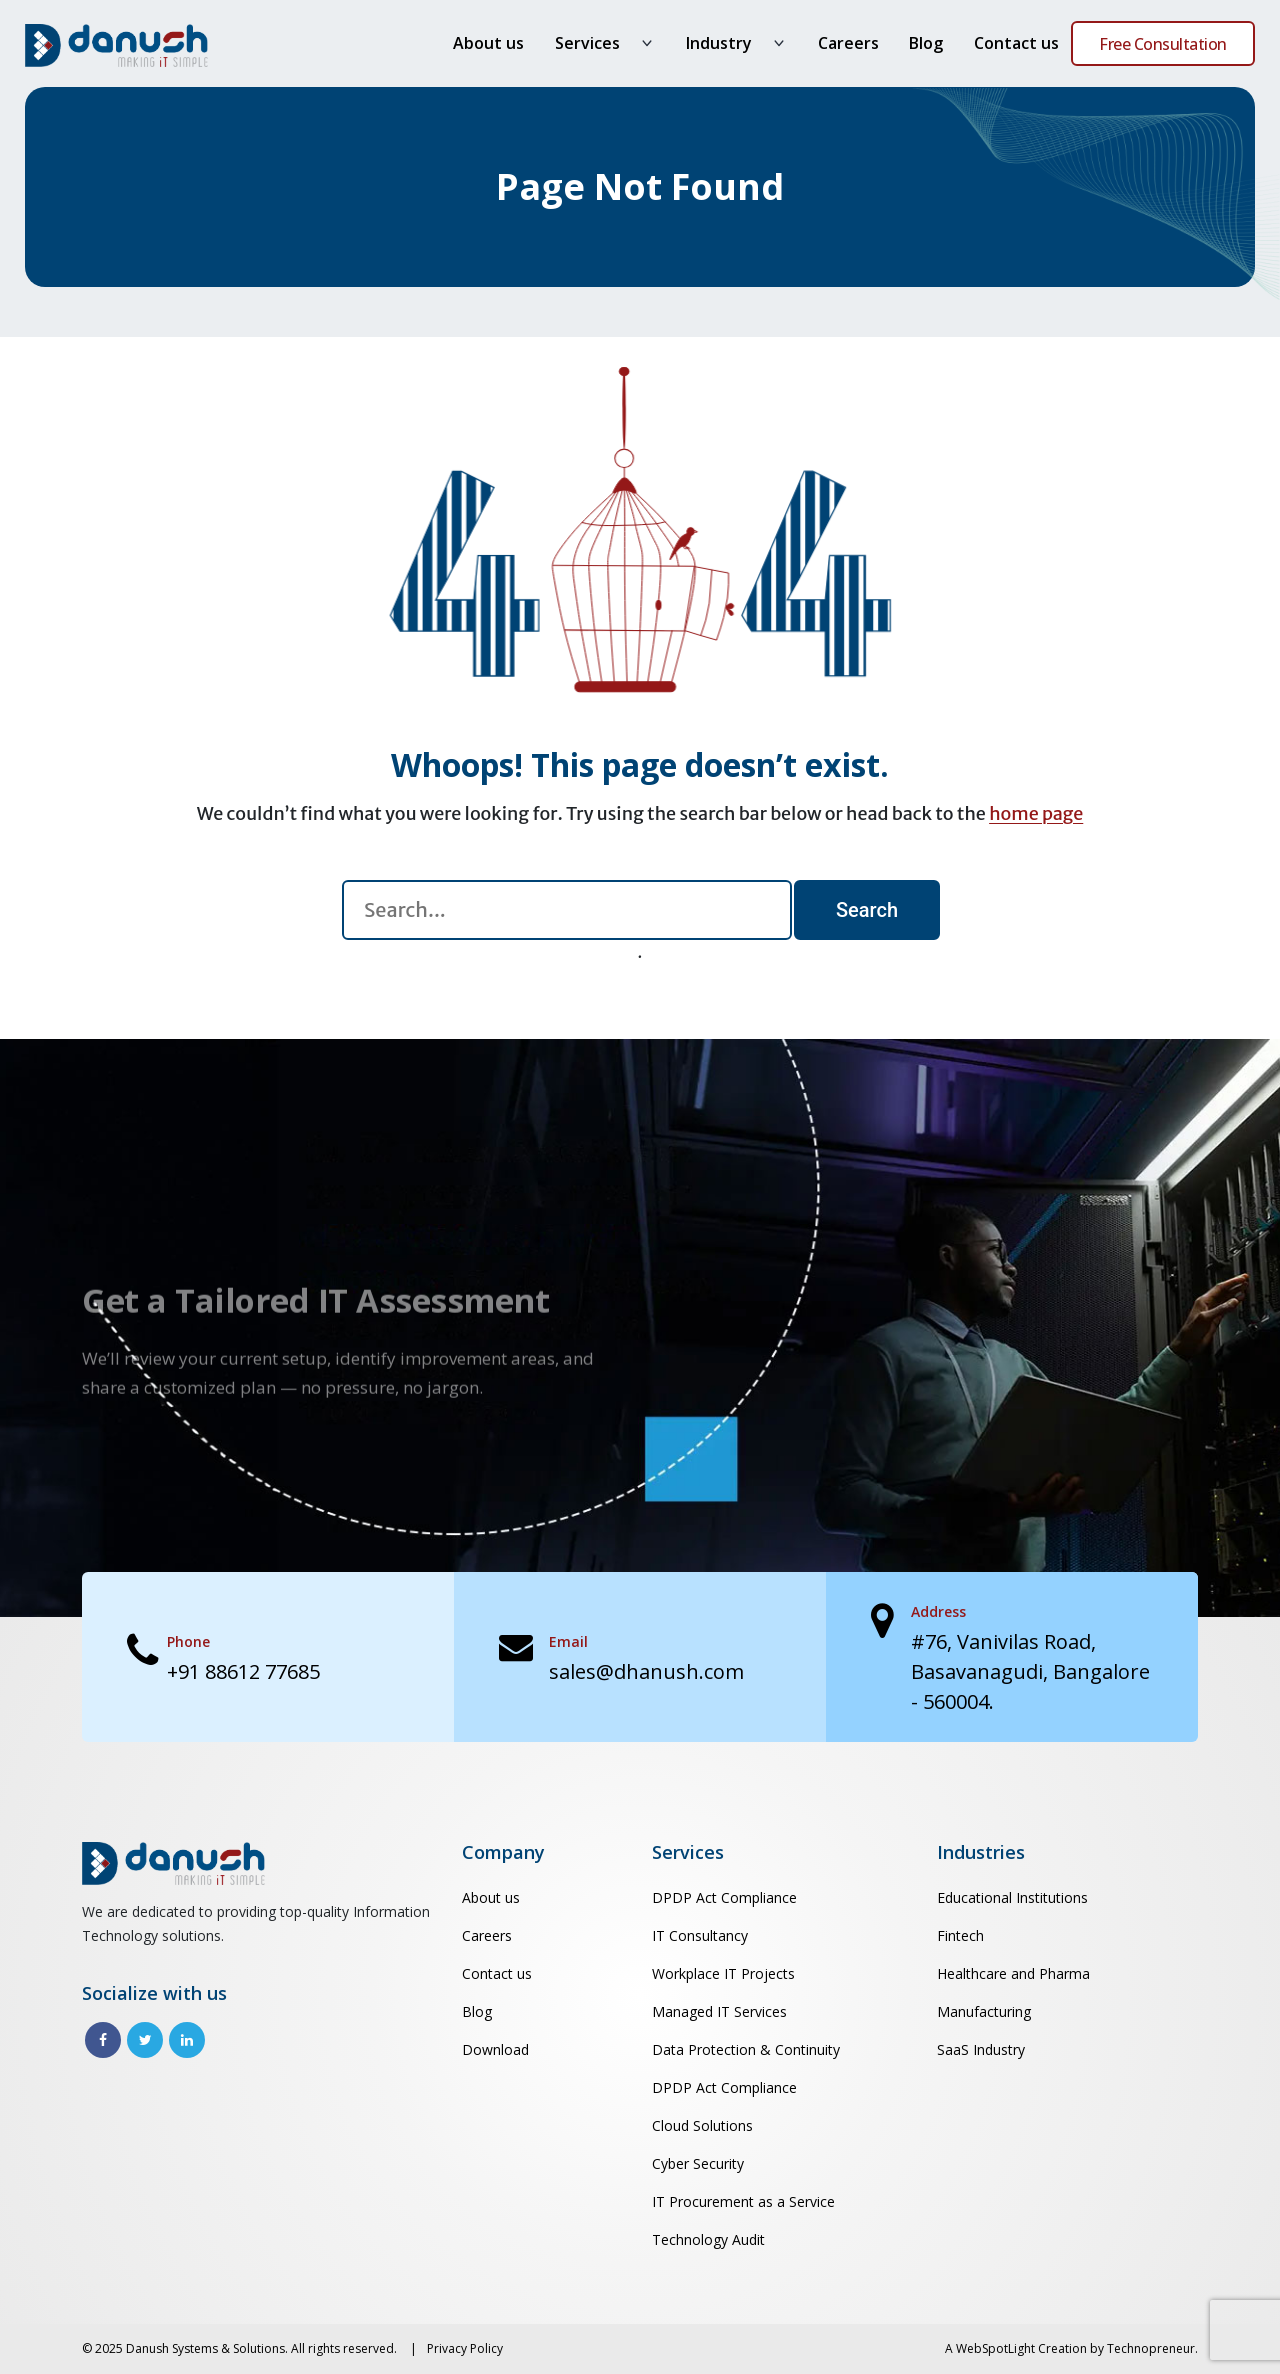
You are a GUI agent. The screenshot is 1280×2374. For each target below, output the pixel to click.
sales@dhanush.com (646, 1671)
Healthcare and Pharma (1013, 1973)
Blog (926, 43)
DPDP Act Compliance (724, 1897)
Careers (848, 43)
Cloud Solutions (702, 2125)
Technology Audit (708, 2239)
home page (1036, 813)
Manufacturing (984, 2011)
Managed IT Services (719, 2011)
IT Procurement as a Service (743, 2201)
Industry (719, 43)
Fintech (960, 1935)
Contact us (1016, 43)
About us (488, 43)
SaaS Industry (981, 2049)
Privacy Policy (465, 2348)
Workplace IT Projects (723, 1973)
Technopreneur (1151, 2348)
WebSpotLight (995, 2348)
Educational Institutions (1012, 1897)
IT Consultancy (700, 1935)
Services (587, 43)
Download (495, 2049)
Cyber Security (698, 2163)
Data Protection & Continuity (746, 2049)
